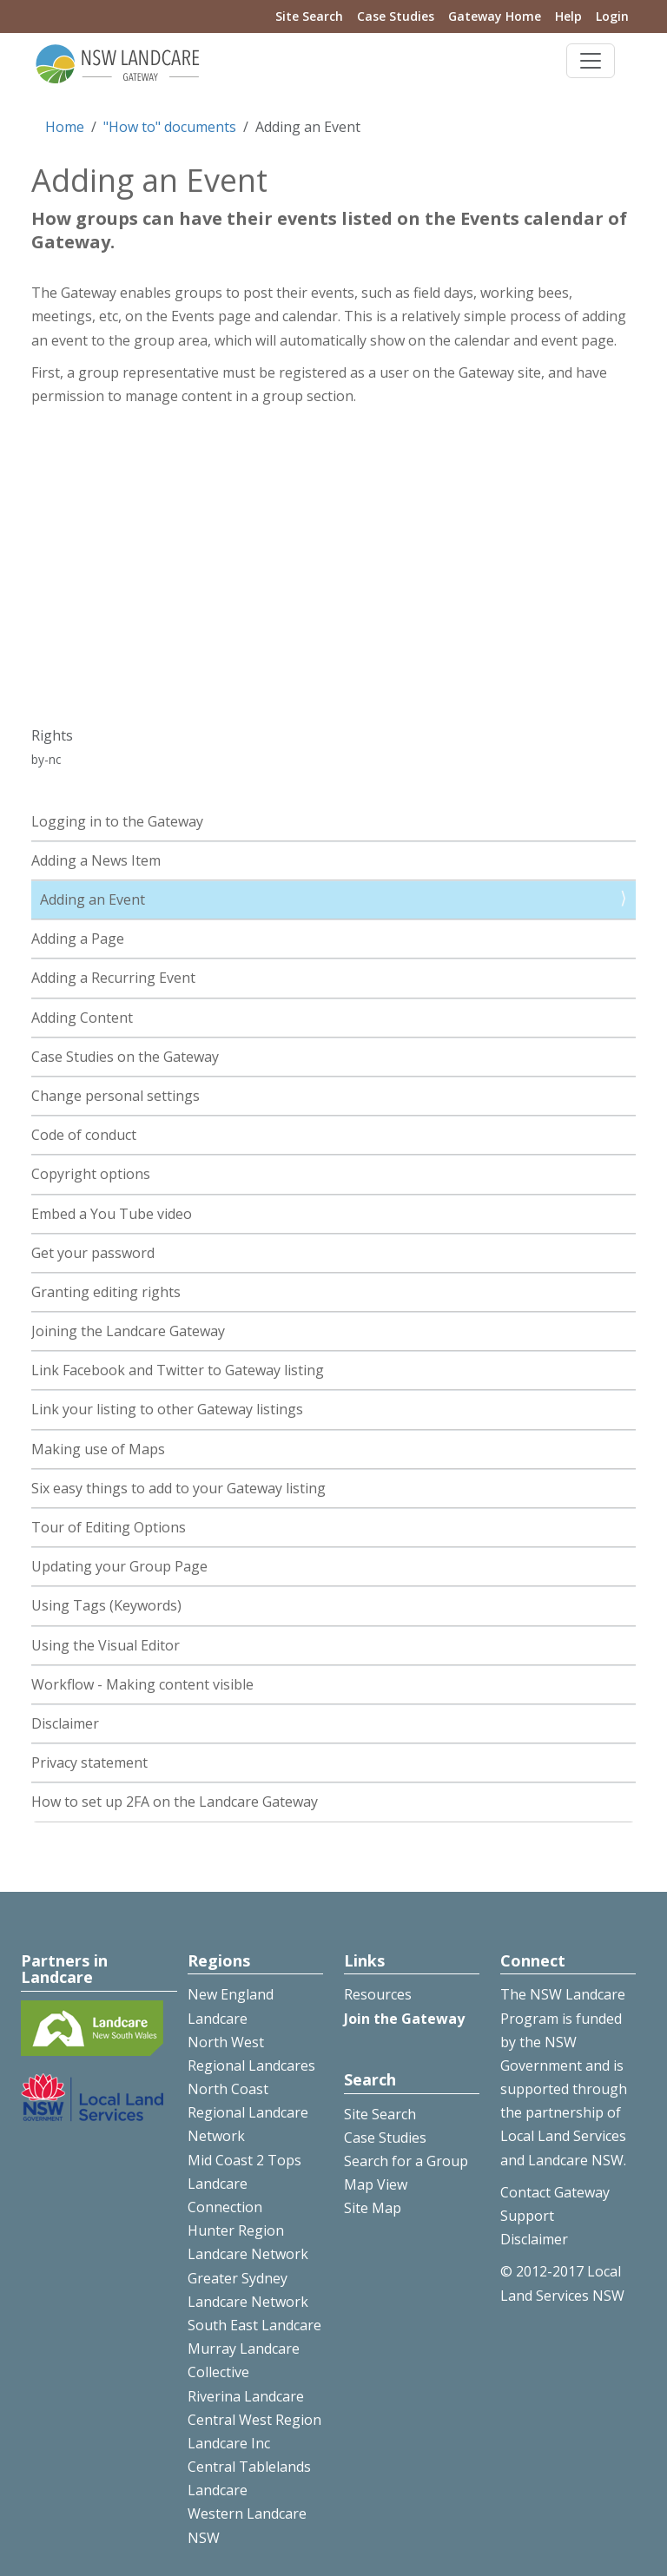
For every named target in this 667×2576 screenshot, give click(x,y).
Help (568, 16)
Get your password (93, 1252)
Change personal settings (115, 1095)
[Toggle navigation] (590, 60)
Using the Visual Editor (105, 1645)
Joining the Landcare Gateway (128, 1331)
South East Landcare (254, 2325)
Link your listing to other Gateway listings (167, 1409)
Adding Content (82, 1017)
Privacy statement (89, 1762)
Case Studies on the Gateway (125, 1056)
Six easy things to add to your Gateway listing (178, 1488)
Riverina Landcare (246, 2396)
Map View (375, 2184)
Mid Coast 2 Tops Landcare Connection (244, 2184)
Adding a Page (77, 938)
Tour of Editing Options (108, 1527)
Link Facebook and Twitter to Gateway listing (177, 1370)
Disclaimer (65, 1723)
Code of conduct (83, 1134)
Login (612, 16)
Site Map (372, 2207)
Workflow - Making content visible (142, 1684)
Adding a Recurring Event (113, 977)
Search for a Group (406, 2161)
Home (64, 126)
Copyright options (90, 1173)
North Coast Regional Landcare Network (248, 2112)
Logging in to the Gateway (117, 821)
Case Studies (395, 16)
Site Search (309, 16)
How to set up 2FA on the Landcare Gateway (174, 1801)
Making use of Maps (98, 1449)
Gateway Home (494, 16)
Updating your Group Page (119, 1566)
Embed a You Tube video (111, 1213)
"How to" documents (169, 126)
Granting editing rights (106, 1291)
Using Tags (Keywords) (106, 1605)
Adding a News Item (96, 860)
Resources (378, 1994)
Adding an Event (92, 899)
